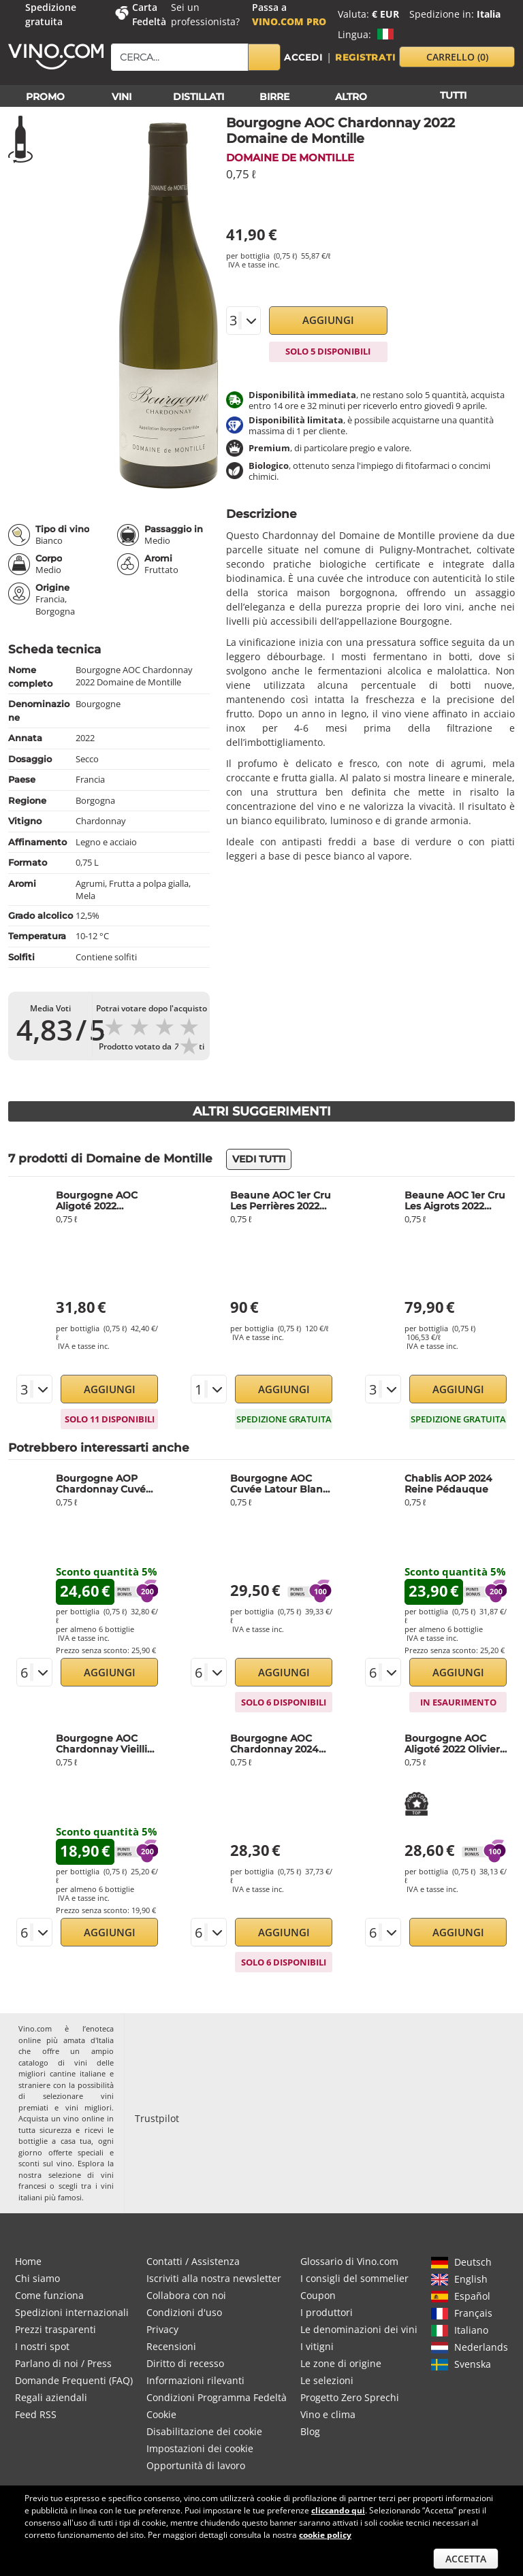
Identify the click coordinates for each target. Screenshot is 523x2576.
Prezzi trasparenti (55, 2329)
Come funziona (49, 2295)
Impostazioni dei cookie (199, 2448)
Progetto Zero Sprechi (349, 2397)
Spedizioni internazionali (72, 2312)
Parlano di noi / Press (63, 2363)
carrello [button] (457, 56)
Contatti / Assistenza (193, 2261)
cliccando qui (338, 2510)
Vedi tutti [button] (258, 1159)
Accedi (303, 57)
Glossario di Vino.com (349, 2261)
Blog (310, 2431)
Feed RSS (36, 2414)
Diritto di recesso (185, 2363)
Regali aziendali (51, 2397)
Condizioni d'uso (184, 2312)
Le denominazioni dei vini (358, 2329)
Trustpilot (157, 2118)
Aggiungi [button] (328, 320)
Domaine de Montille (290, 157)
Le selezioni (326, 2380)
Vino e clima (327, 2414)
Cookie (161, 2414)
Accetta (465, 2558)
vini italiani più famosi (66, 2191)
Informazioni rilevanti (195, 2380)
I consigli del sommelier (354, 2278)
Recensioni (171, 2346)
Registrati (365, 57)
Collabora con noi (186, 2295)
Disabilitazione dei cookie (204, 2431)
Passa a (289, 14)
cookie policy (325, 2535)
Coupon (318, 2295)
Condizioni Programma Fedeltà (216, 2397)
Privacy (162, 2329)
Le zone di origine (340, 2363)
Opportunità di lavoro (195, 2465)
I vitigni (317, 2346)
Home (28, 2261)
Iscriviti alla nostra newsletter (213, 2278)
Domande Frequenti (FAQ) (74, 2380)
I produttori (326, 2312)
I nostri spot (42, 2346)
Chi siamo (37, 2278)
